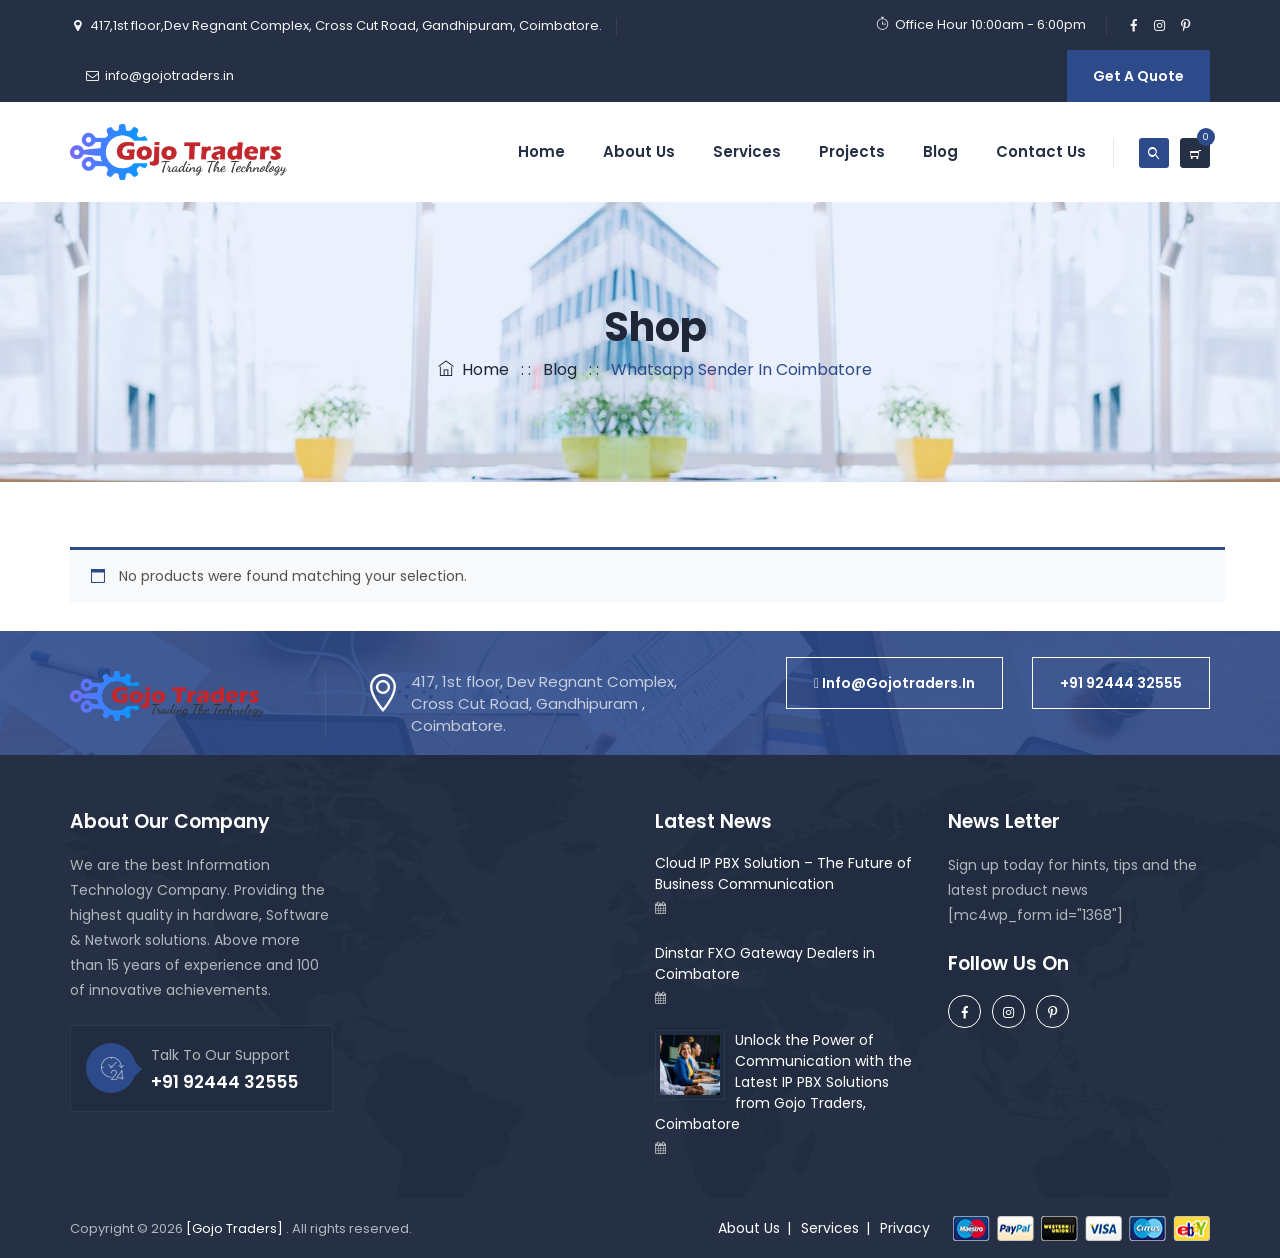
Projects (852, 151)
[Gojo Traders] (234, 1228)
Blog (940, 151)
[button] (894, 683)
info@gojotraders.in (169, 75)
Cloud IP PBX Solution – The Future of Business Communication (783, 873)
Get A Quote (1138, 76)
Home (541, 151)
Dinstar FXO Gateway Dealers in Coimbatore (765, 963)
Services (747, 151)
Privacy (905, 1228)
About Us (639, 151)
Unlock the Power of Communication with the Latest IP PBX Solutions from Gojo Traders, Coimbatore (783, 1082)
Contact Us (1041, 151)
